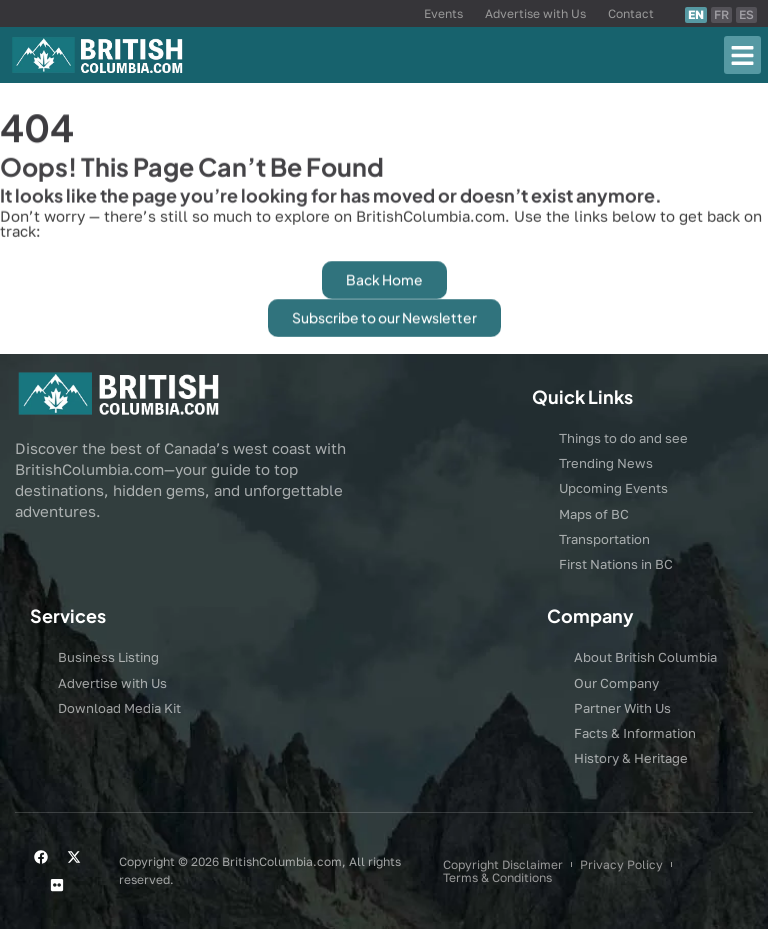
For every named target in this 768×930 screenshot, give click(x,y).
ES (746, 14)
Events (443, 13)
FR (721, 14)
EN (696, 14)
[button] (743, 55)
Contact (631, 13)
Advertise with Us (535, 13)
